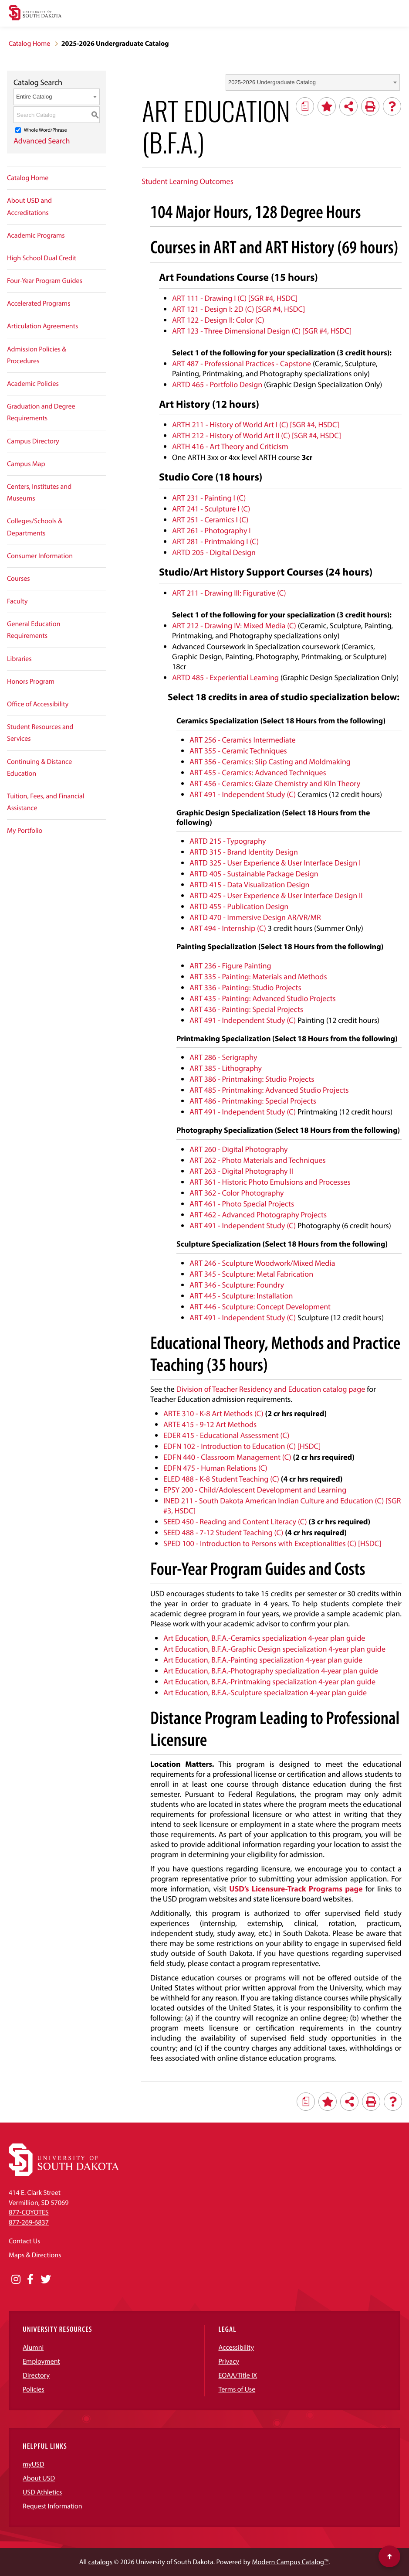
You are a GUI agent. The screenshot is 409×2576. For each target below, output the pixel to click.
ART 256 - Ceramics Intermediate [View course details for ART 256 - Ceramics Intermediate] (242, 740)
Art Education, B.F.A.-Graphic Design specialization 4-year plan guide (275, 1649)
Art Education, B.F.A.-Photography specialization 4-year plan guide (271, 1671)
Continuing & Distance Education (39, 767)
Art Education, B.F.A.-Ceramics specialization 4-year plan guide (264, 1638)
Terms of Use (237, 2389)
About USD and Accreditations (29, 206)
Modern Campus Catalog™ (290, 2562)
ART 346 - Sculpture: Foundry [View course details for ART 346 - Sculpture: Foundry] (236, 1285)
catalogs (100, 2562)
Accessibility (236, 2347)
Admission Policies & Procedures (36, 355)
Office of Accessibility (37, 704)
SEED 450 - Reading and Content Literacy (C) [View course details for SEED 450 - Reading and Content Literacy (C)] (235, 1521)
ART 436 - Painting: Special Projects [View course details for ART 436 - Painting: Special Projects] (246, 1009)
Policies (33, 2389)
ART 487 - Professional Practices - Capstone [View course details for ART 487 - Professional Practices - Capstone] (241, 363)
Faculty (17, 601)
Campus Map (26, 464)
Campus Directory (33, 441)
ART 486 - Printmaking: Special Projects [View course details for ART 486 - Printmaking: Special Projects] (252, 1101)
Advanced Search (42, 141)
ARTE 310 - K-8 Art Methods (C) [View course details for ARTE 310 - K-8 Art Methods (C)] (213, 1413)
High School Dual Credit (41, 258)
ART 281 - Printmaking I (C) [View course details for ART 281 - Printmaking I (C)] (215, 541)
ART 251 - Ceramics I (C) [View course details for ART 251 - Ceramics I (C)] (210, 520)
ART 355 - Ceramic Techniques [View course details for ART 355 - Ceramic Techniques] (238, 751)
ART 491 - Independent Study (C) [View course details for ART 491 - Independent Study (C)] (242, 794)
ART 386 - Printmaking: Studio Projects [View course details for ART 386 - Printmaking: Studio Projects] (251, 1079)
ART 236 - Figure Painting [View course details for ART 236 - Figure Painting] (230, 966)
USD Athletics (42, 2492)
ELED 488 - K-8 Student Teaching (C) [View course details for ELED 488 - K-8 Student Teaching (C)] (221, 1479)
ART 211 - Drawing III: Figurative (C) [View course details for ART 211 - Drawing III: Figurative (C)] (229, 593)
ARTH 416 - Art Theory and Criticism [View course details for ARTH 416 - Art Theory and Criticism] (230, 446)
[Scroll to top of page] (389, 2556)
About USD (39, 2478)
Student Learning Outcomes (187, 181)
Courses (18, 578)
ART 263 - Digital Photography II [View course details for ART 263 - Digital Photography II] (241, 1171)
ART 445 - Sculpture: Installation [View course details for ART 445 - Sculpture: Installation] (241, 1296)
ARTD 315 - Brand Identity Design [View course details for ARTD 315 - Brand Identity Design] (243, 852)
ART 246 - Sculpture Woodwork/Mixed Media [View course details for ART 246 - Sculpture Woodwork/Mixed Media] (262, 1263)
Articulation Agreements (42, 326)
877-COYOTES (29, 2212)
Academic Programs (36, 235)
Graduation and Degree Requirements (41, 412)
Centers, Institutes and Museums (39, 492)
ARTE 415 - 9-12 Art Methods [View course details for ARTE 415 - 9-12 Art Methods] (210, 1424)
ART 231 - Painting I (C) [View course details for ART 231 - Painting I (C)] (209, 498)
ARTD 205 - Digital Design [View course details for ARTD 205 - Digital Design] (214, 552)
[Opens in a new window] (15, 2279)
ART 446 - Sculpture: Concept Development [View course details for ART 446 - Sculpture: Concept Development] (260, 1307)
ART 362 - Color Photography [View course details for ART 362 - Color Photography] (236, 1193)
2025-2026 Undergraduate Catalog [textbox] (272, 82)
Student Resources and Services (40, 732)
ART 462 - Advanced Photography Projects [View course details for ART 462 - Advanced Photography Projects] (258, 1215)
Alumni (33, 2347)
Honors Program (30, 681)
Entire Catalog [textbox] (34, 96)
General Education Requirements (34, 630)
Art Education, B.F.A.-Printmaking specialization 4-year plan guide (270, 1681)
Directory (36, 2375)
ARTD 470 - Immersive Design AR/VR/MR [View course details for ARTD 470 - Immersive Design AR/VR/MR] (255, 917)
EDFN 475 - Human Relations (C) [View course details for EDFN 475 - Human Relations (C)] (215, 1468)
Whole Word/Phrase (45, 130)
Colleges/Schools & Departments (34, 527)
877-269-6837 (29, 2222)
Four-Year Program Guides (44, 280)
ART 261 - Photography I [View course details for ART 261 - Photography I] (211, 530)
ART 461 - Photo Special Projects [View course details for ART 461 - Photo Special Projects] (241, 1204)
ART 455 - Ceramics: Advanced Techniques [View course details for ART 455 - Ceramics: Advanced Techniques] (257, 772)
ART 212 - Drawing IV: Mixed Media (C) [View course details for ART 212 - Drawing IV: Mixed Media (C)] (234, 625)
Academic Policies (33, 383)
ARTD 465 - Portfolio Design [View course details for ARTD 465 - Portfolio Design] (217, 384)
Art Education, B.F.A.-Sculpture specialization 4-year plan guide (265, 1692)
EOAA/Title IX (238, 2375)
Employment (41, 2361)
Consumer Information (40, 556)
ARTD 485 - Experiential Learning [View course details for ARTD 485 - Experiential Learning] (225, 677)
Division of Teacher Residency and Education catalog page (270, 1389)
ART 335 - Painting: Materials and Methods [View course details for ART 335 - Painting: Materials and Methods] (258, 976)
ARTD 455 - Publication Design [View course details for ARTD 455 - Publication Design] (238, 906)
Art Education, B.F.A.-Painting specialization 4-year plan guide (263, 1660)
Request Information (52, 2506)
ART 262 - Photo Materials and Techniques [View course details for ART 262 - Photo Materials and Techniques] (257, 1160)
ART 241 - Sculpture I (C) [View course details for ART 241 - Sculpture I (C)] (211, 509)
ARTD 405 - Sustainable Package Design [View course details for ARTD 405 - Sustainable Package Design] (253, 874)
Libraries (19, 658)
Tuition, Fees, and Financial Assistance (45, 802)
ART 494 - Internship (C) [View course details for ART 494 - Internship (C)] (227, 928)
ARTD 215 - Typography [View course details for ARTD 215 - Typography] (227, 841)
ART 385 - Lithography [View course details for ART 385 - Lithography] (225, 1068)
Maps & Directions (35, 2255)
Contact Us (24, 2241)
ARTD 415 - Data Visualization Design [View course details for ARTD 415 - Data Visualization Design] (249, 884)
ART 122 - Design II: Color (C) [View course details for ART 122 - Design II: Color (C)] (218, 320)
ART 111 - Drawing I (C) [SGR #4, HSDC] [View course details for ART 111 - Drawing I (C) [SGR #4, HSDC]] (234, 298)
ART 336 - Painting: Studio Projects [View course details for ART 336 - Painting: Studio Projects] (245, 987)
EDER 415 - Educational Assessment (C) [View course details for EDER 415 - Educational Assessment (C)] (226, 1435)
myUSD (33, 2464)
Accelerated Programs (39, 303)
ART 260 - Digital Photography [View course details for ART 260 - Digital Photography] (238, 1149)
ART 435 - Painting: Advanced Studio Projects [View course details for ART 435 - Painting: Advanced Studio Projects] (262, 998)
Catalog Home (29, 43)
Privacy (229, 2361)
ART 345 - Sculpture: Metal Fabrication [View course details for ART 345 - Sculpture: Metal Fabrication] (251, 1274)
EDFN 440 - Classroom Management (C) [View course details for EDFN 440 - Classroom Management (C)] (227, 1457)
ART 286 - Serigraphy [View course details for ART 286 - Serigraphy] (223, 1057)
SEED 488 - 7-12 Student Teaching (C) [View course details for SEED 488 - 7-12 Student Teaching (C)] (223, 1532)
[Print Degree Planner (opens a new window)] (305, 106)
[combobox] (313, 82)
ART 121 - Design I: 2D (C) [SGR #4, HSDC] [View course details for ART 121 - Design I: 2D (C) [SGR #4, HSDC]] (238, 309)
